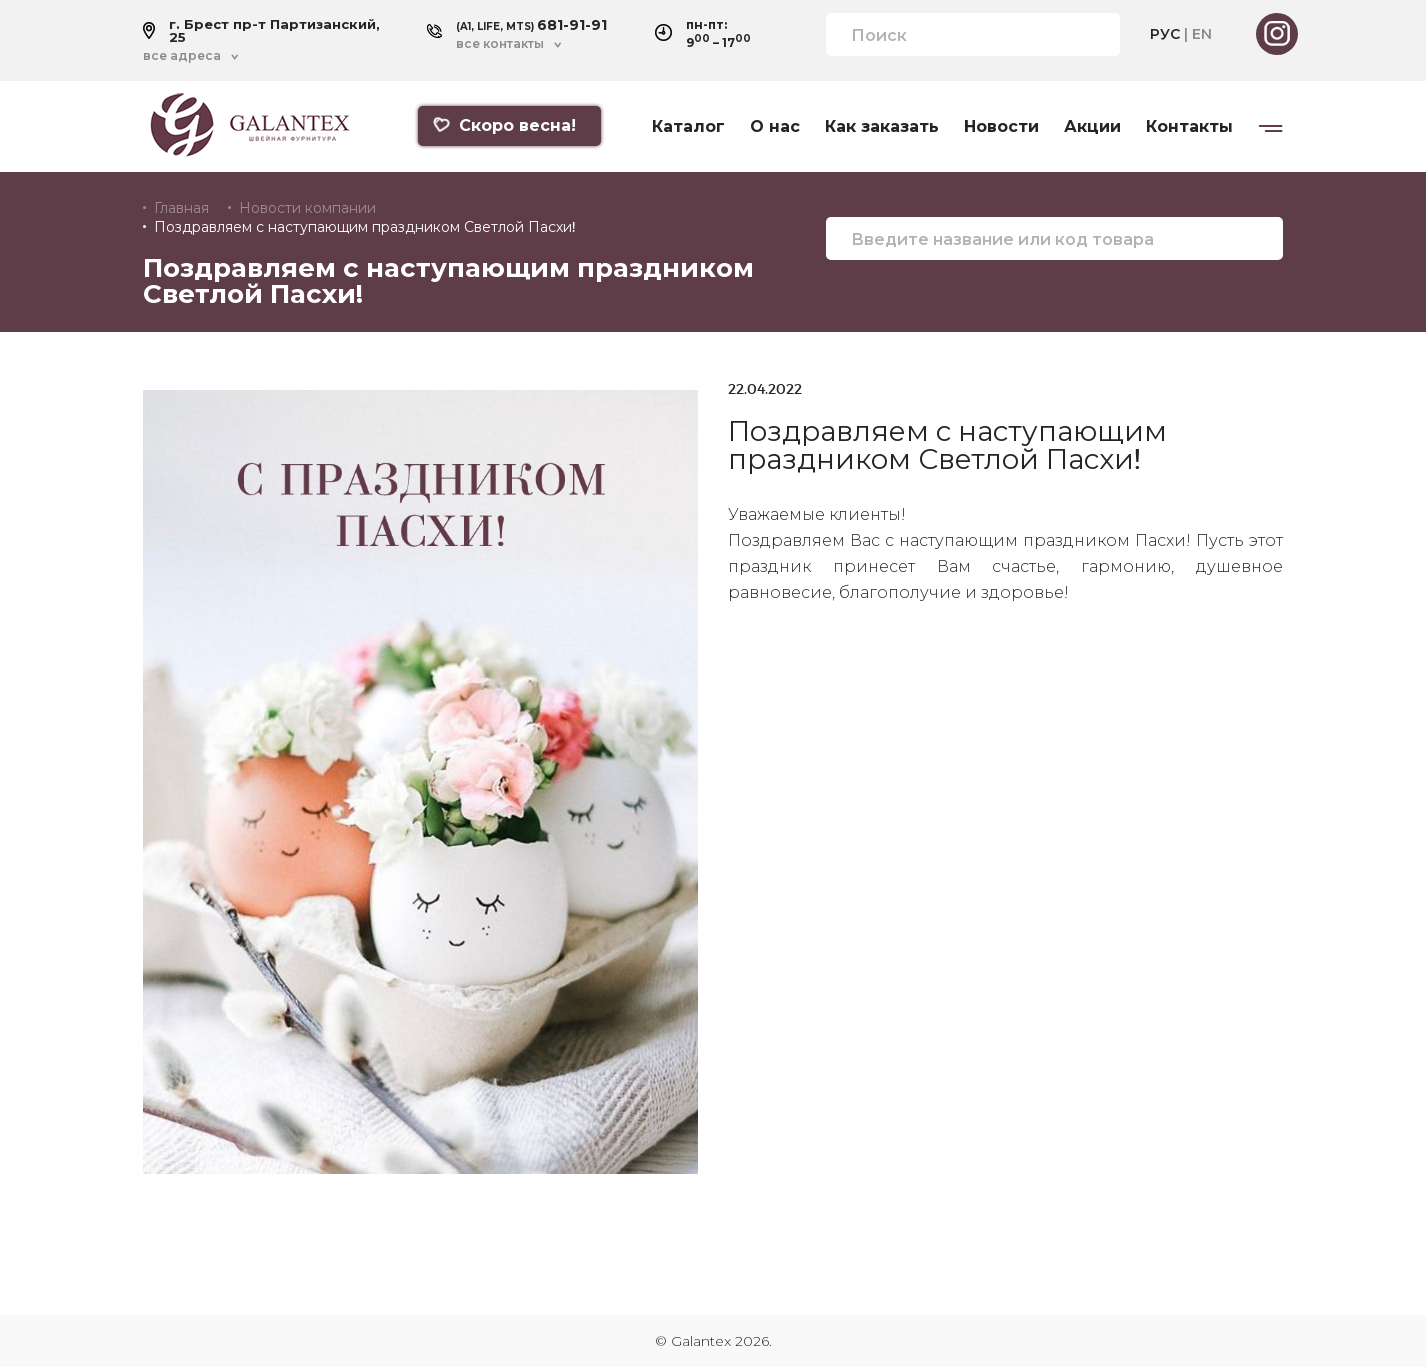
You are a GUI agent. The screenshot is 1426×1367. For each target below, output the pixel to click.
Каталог (688, 127)
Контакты (1189, 127)
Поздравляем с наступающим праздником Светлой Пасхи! (364, 227)
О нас (775, 127)
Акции (1092, 127)
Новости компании (307, 208)
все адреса (182, 56)
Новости (1001, 127)
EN (1202, 34)
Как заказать (882, 127)
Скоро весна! (504, 125)
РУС (1165, 34)
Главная (181, 208)
